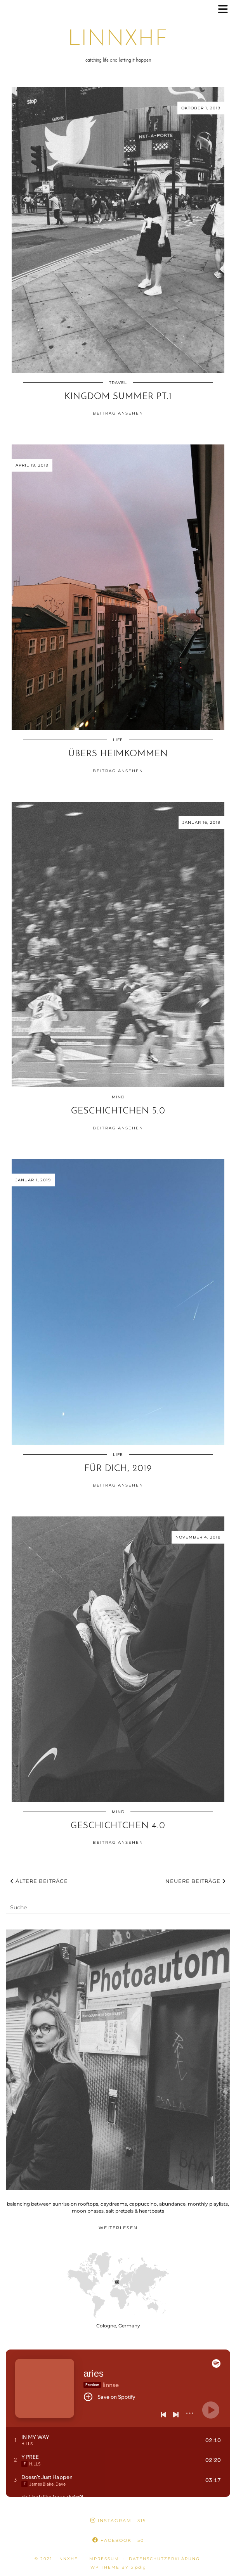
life (118, 739)
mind (118, 1097)
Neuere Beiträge (195, 1881)
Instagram (118, 2520)
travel (118, 382)
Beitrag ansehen (118, 413)
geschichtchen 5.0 (118, 1111)
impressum (103, 2558)
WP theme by (118, 2567)
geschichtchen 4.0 (118, 1826)
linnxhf (118, 39)
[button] (225, 10)
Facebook (118, 2540)
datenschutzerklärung (164, 2558)
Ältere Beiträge (39, 1881)
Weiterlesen (118, 2227)
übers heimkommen (118, 754)
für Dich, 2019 (118, 1468)
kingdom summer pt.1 (118, 396)
